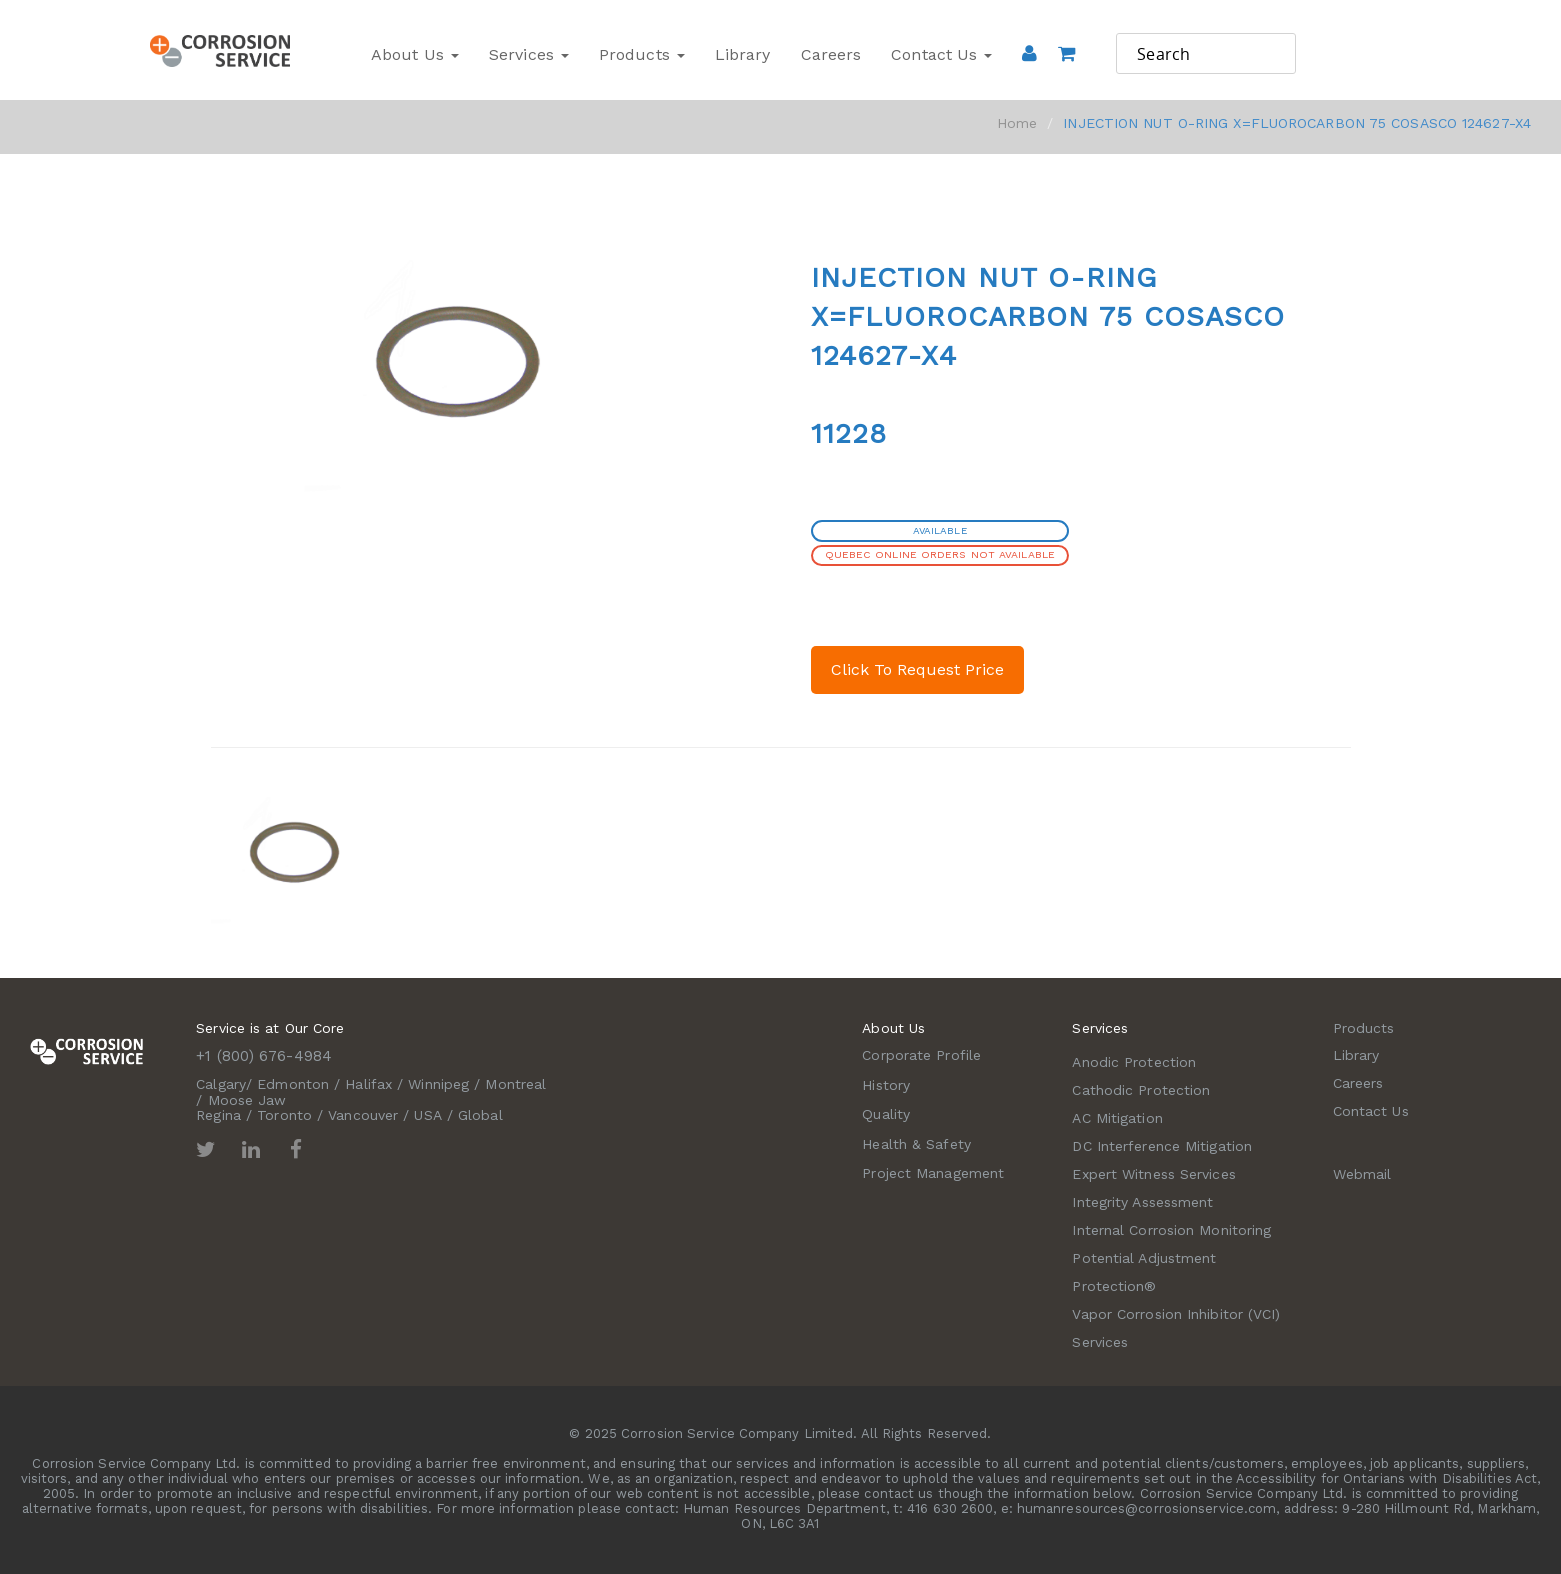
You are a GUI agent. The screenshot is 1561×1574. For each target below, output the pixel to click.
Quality (886, 1114)
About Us (415, 54)
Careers (831, 54)
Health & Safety (916, 1144)
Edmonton (293, 1084)
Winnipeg (438, 1084)
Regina (218, 1115)
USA (427, 1115)
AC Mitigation (1117, 1118)
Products (642, 54)
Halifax (368, 1084)
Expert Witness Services (1153, 1174)
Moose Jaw (247, 1100)
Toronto (284, 1115)
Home (1017, 123)
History (886, 1085)
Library (743, 54)
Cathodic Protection (1141, 1090)
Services (529, 54)
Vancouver (363, 1115)
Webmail (1362, 1174)
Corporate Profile (921, 1055)
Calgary (221, 1084)
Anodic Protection (1134, 1062)
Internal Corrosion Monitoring (1171, 1230)
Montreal (515, 1084)
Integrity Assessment (1142, 1202)
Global (480, 1115)
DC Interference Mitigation (1162, 1146)
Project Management (933, 1173)
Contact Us (941, 54)
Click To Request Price (917, 669)
